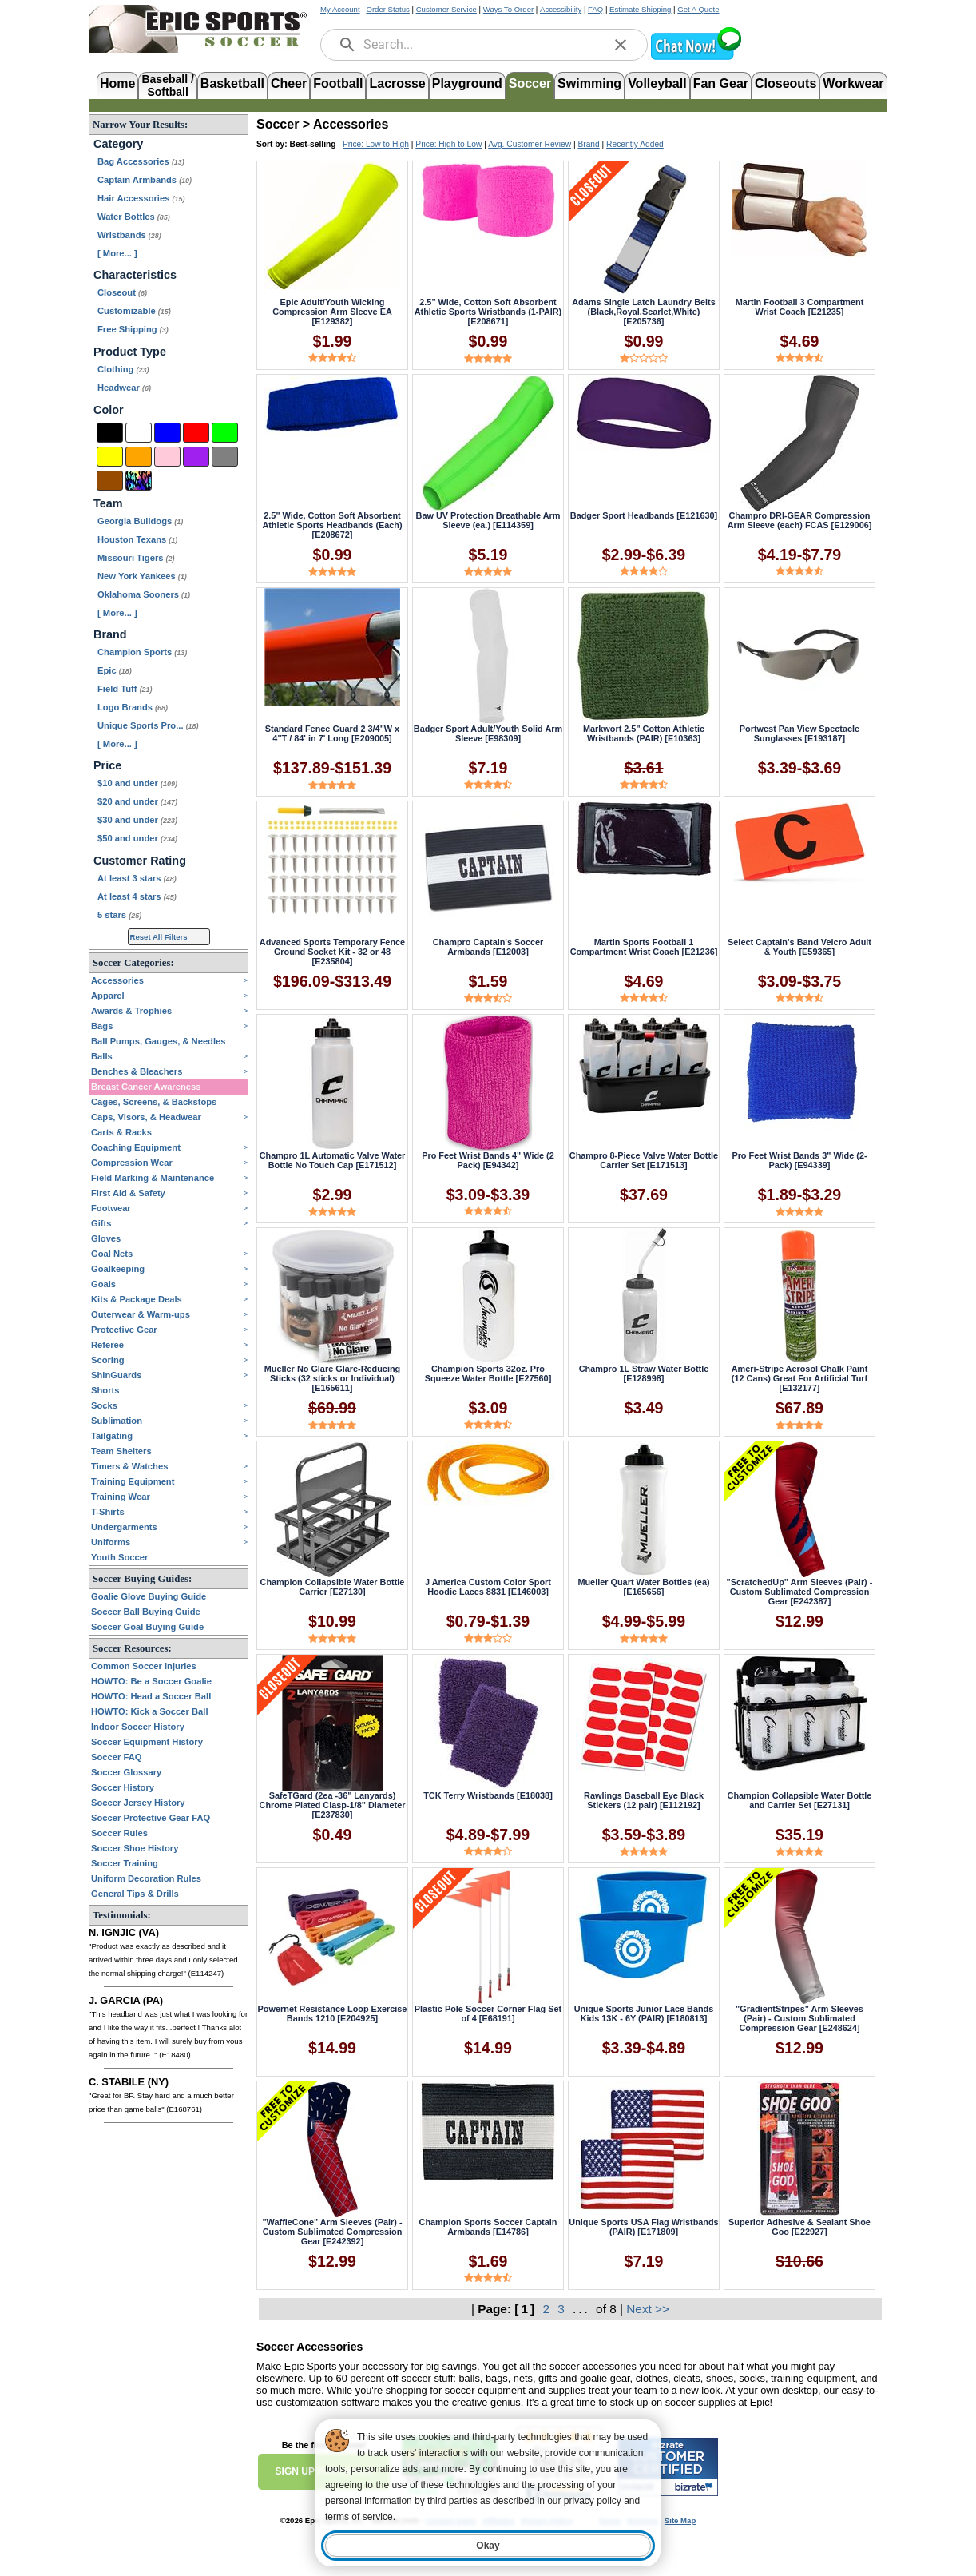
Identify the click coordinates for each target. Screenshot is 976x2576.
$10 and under (137, 783)
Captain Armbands (144, 180)
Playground (467, 83)
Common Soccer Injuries (143, 1666)
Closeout (122, 292)
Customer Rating (139, 860)
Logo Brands (132, 707)
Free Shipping (133, 329)
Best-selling (313, 144)
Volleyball (657, 83)
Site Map (680, 2520)
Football (338, 83)
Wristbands (129, 235)
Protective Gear (124, 1329)
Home (117, 83)
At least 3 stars (137, 878)
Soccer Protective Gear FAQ (150, 1818)
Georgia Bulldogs (140, 521)
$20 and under (137, 801)
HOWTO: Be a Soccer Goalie (151, 1681)
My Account (340, 9)
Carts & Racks (121, 1132)
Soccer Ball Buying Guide (145, 1611)
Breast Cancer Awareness (145, 1086)
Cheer (289, 83)
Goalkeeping (118, 1269)
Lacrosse (397, 83)
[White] (138, 433)
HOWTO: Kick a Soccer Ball (149, 1711)
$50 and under (137, 838)
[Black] (110, 433)
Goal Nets (112, 1253)
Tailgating (112, 1436)
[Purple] (196, 457)
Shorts (105, 1390)
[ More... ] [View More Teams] (117, 613)
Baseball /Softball (167, 84)
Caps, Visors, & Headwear (146, 1117)
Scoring (108, 1360)
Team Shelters (121, 1451)
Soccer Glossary (126, 1772)
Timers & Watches (129, 1466)
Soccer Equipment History (147, 1742)
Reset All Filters (159, 936)
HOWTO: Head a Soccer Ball (151, 1696)
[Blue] (167, 433)
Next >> (647, 2309)
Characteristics (135, 274)
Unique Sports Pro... (148, 725)
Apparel (108, 995)
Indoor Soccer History (137, 1726)
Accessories (117, 980)
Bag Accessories (140, 161)
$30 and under (137, 820)
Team (108, 503)
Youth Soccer (119, 1557)
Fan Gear (720, 83)
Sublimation (116, 1420)
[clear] (621, 45)
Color (108, 409)
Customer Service (446, 9)
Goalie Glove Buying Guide (148, 1596)
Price (107, 765)
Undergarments (124, 1527)
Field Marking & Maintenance (152, 1178)
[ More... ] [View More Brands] (117, 744)
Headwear (124, 387)
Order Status (387, 9)
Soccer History (122, 1787)
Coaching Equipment (136, 1147)
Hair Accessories (140, 198)
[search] (347, 45)
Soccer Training (124, 1863)
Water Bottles (133, 216)
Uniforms (110, 1542)
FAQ (595, 9)
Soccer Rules (119, 1833)
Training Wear (120, 1496)
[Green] (225, 433)
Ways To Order (508, 9)
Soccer (530, 83)
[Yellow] (110, 457)
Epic (114, 670)
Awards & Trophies (131, 1011)
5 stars (119, 915)
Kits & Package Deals (136, 1299)
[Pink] (167, 457)
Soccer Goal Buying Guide (147, 1627)
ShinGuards (116, 1375)
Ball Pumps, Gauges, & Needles (158, 1041)
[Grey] (225, 457)
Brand (110, 634)
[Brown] (110, 481)
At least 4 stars (137, 896)
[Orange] (138, 457)
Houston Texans (137, 539)
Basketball (232, 83)
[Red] (196, 433)
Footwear (111, 1208)
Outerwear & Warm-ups (140, 1314)
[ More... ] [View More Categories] (117, 253)
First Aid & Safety (128, 1193)
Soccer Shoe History (134, 1848)
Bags (102, 1026)
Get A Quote (698, 9)
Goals (103, 1284)
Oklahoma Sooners (143, 594)
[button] (695, 58)
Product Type (129, 351)
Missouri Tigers (136, 558)
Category (118, 143)
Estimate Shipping (640, 9)
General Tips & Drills (135, 1893)
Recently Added (635, 144)
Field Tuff (125, 689)
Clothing (123, 369)
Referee (107, 1345)
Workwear (853, 83)
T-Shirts (108, 1512)
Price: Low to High (376, 144)
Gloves (106, 1238)
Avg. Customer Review (529, 144)
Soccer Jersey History (138, 1802)
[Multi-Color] (138, 481)
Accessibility (560, 9)
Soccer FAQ (116, 1757)
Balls (102, 1056)
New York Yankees (142, 576)
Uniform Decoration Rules (146, 1878)
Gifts (101, 1223)
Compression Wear (132, 1162)
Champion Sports (142, 652)
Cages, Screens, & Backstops (153, 1102)
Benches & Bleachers (136, 1071)
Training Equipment (132, 1481)
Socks (104, 1405)
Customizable (134, 311)
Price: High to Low (448, 144)
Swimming (589, 83)
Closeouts (785, 83)
